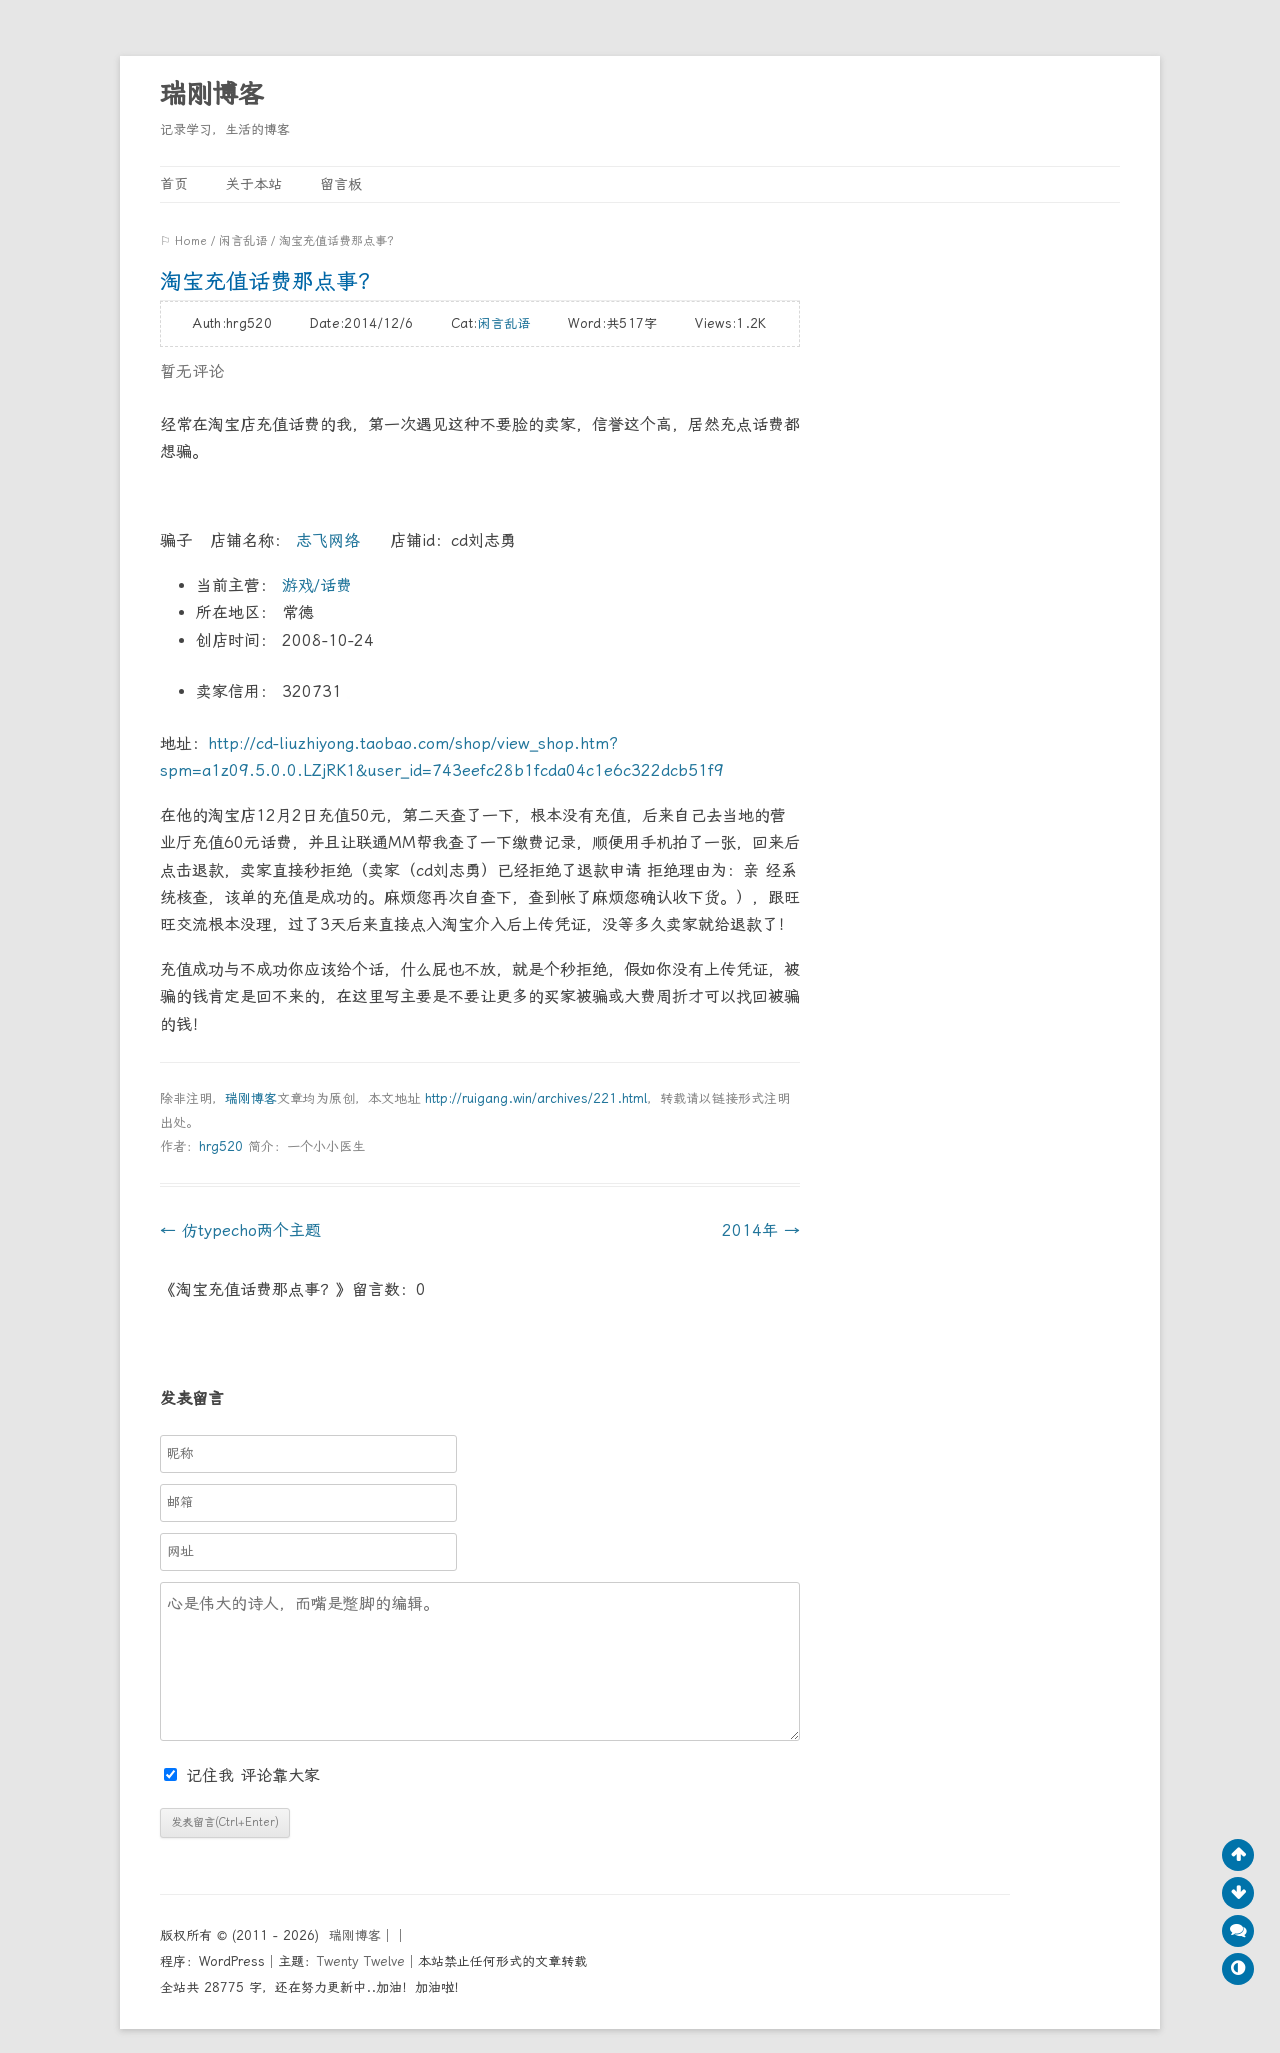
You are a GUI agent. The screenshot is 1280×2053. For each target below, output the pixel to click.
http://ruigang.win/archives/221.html (536, 1098)
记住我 (202, 1775)
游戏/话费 (314, 585)
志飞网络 (328, 540)
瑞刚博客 (212, 94)
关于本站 (254, 184)
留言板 (341, 184)
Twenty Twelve (361, 1961)
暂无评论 (192, 371)
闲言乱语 (243, 241)
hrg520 (221, 1146)
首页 (174, 184)
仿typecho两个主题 (240, 1230)
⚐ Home (183, 241)
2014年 (761, 1230)
